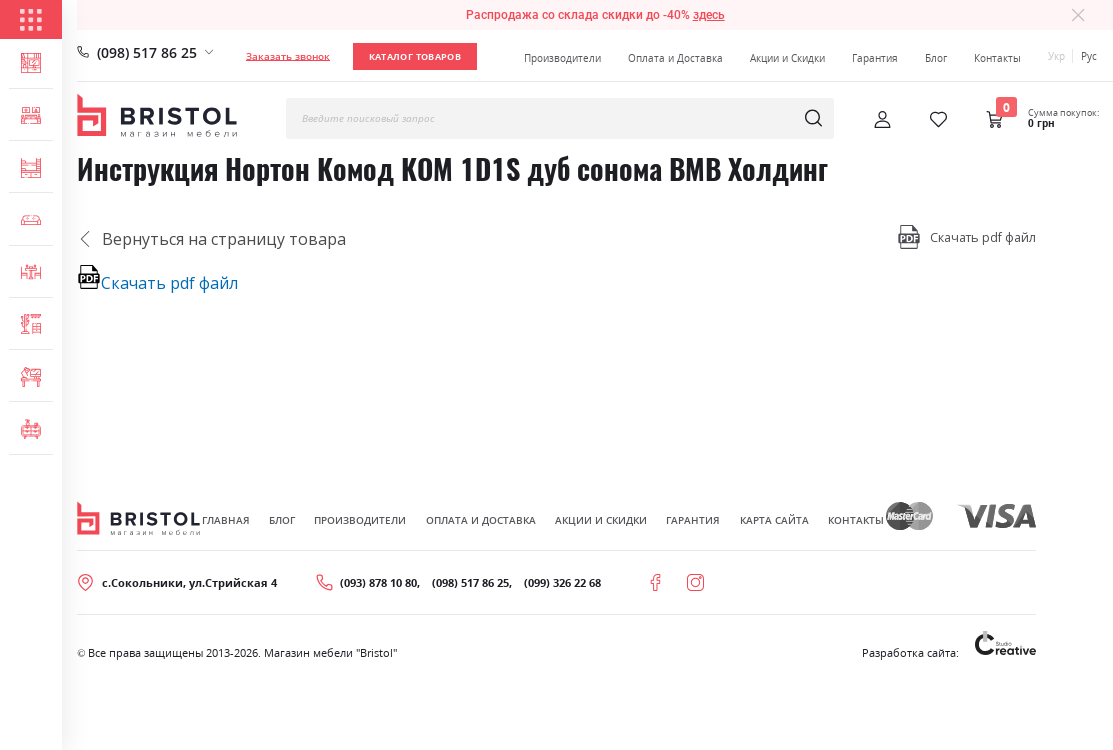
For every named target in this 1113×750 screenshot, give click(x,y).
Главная (226, 520)
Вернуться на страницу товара (211, 239)
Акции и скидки (601, 520)
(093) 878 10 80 (378, 582)
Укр (1056, 56)
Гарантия (875, 58)
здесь (709, 15)
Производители (562, 58)
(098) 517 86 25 (147, 52)
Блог (936, 58)
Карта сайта (774, 520)
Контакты (997, 58)
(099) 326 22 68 (562, 582)
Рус (1089, 56)
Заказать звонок (288, 56)
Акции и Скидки (787, 58)
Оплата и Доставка (675, 58)
